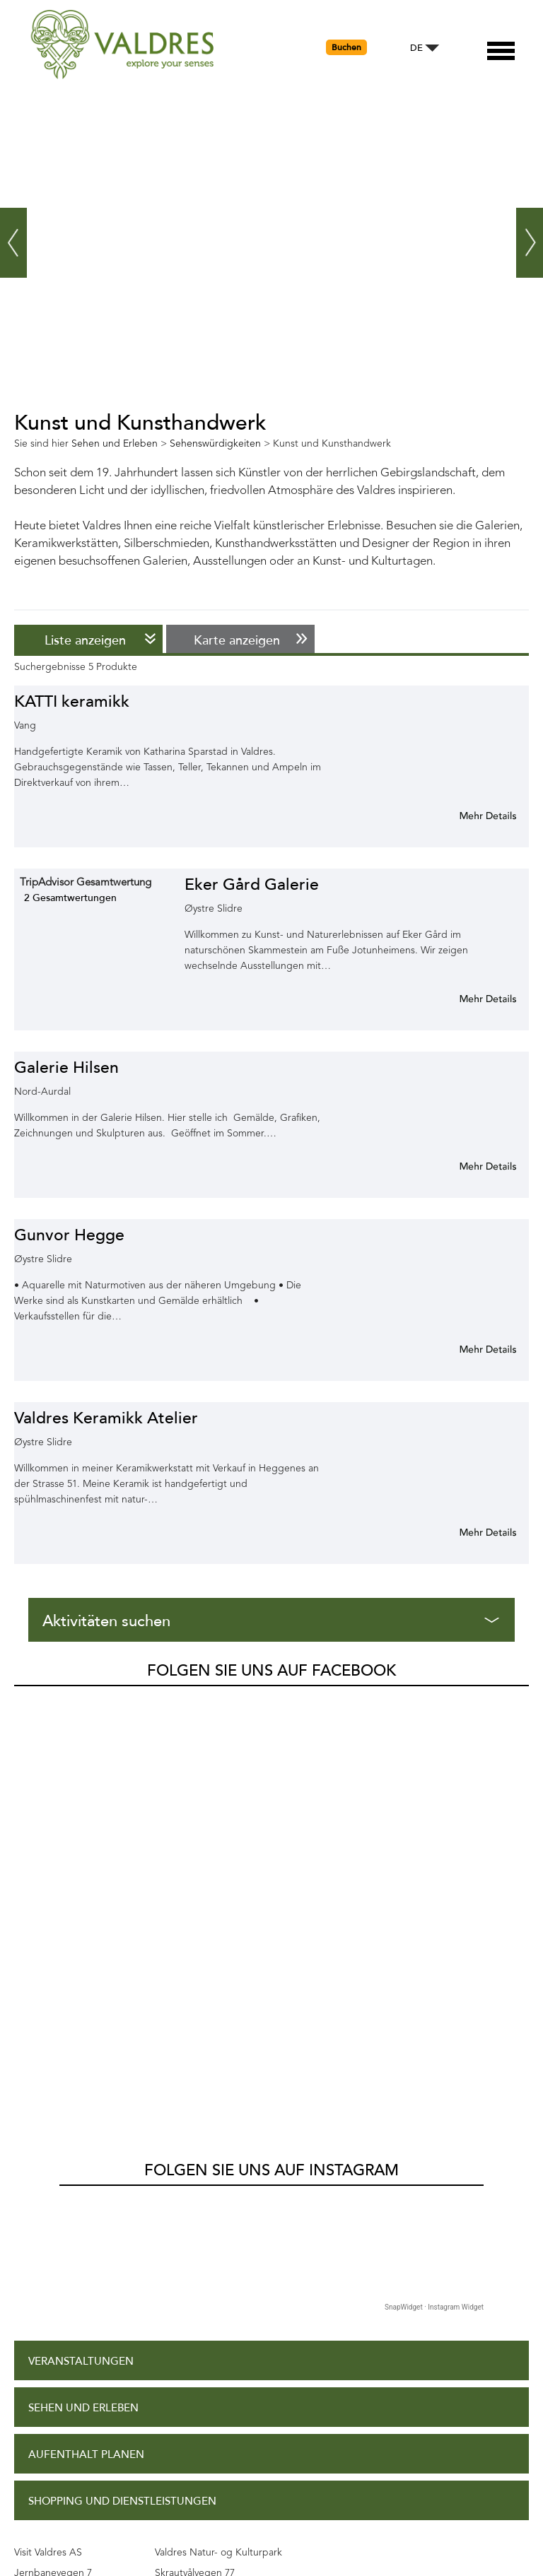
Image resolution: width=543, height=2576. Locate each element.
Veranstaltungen (81, 1942)
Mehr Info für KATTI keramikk (471, 815)
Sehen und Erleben (83, 1989)
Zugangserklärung (84, 2286)
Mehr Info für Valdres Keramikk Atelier (471, 1532)
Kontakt (53, 2426)
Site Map (51, 2379)
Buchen (346, 47)
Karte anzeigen (237, 640)
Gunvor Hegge (69, 1235)
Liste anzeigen (85, 640)
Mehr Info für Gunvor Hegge (471, 1349)
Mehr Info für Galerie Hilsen (471, 1166)
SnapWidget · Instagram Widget (434, 1888)
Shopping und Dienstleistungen (122, 2082)
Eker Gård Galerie (252, 884)
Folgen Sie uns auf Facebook (271, 1671)
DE (416, 48)
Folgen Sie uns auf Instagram (271, 1751)
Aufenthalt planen (86, 2035)
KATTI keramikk (71, 701)
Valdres (33, 1702)
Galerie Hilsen (66, 1067)
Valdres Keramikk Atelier (106, 1418)
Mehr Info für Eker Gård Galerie (471, 998)
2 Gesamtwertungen (70, 898)
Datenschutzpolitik (86, 2333)
